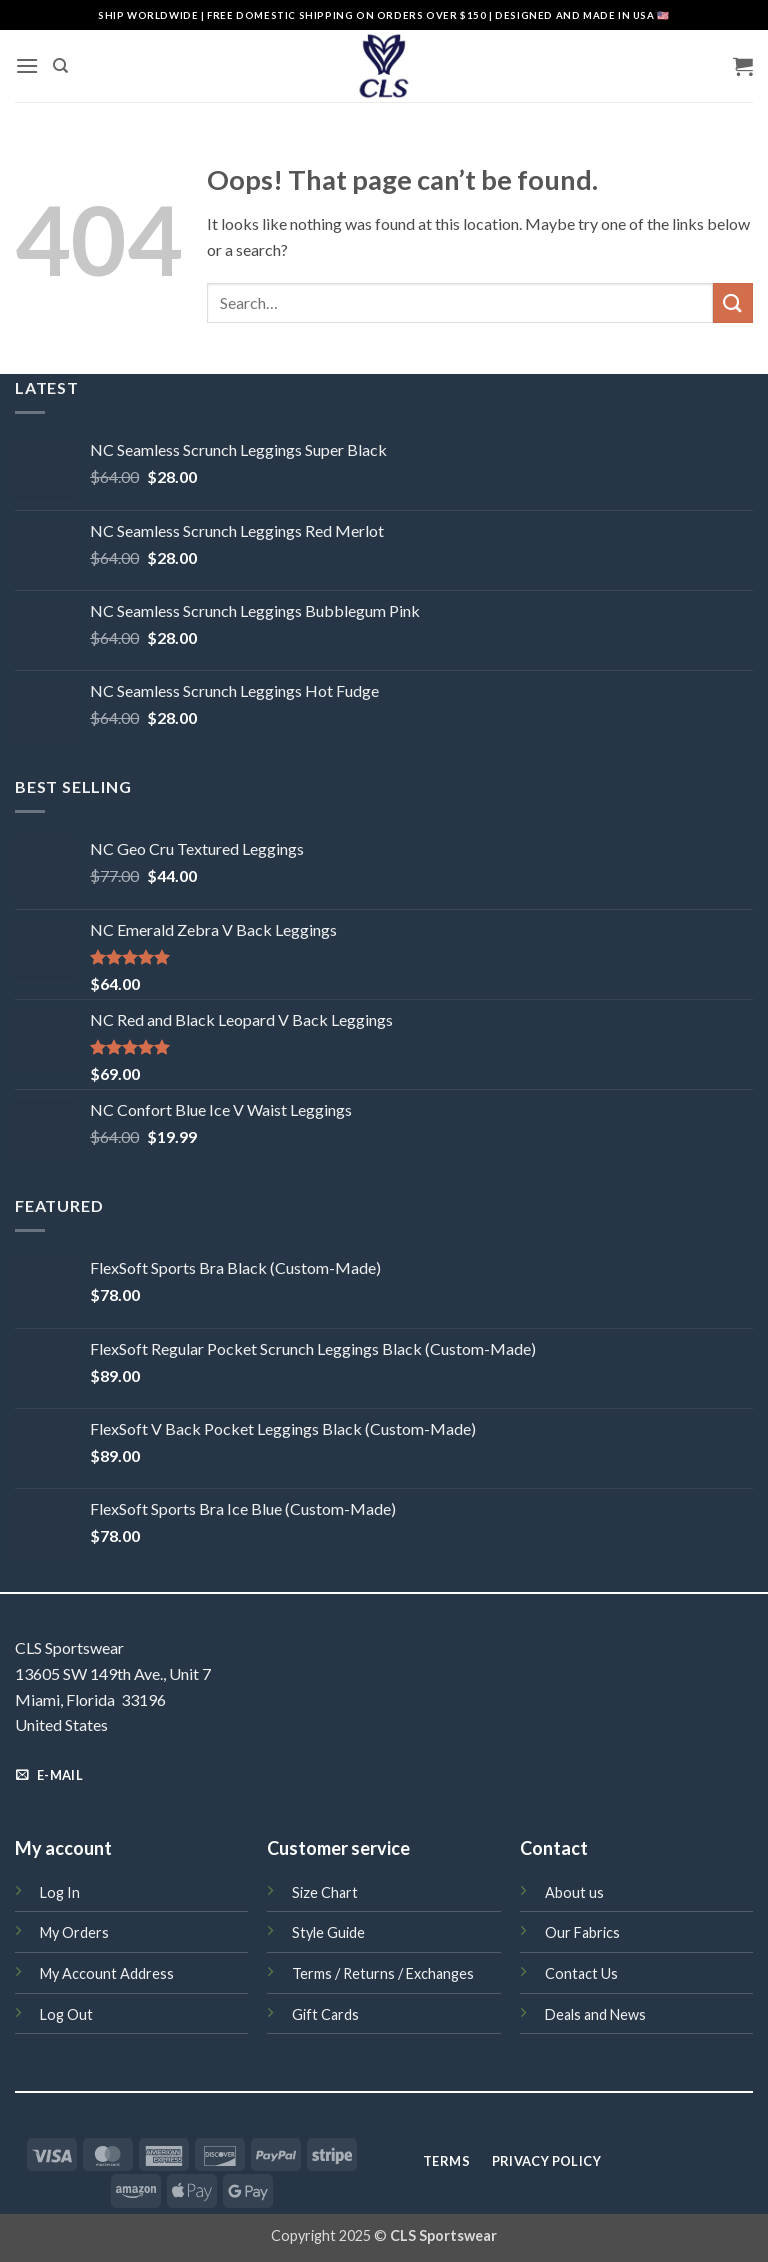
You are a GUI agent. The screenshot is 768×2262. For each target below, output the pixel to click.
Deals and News (595, 2014)
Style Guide (328, 1932)
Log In (60, 1892)
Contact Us (581, 1973)
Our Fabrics (582, 1932)
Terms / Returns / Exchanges (383, 1973)
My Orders (74, 1932)
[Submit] (733, 302)
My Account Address (107, 1973)
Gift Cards (325, 2014)
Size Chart (325, 1892)
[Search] (60, 66)
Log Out (66, 2014)
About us (574, 1892)
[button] (27, 65)
